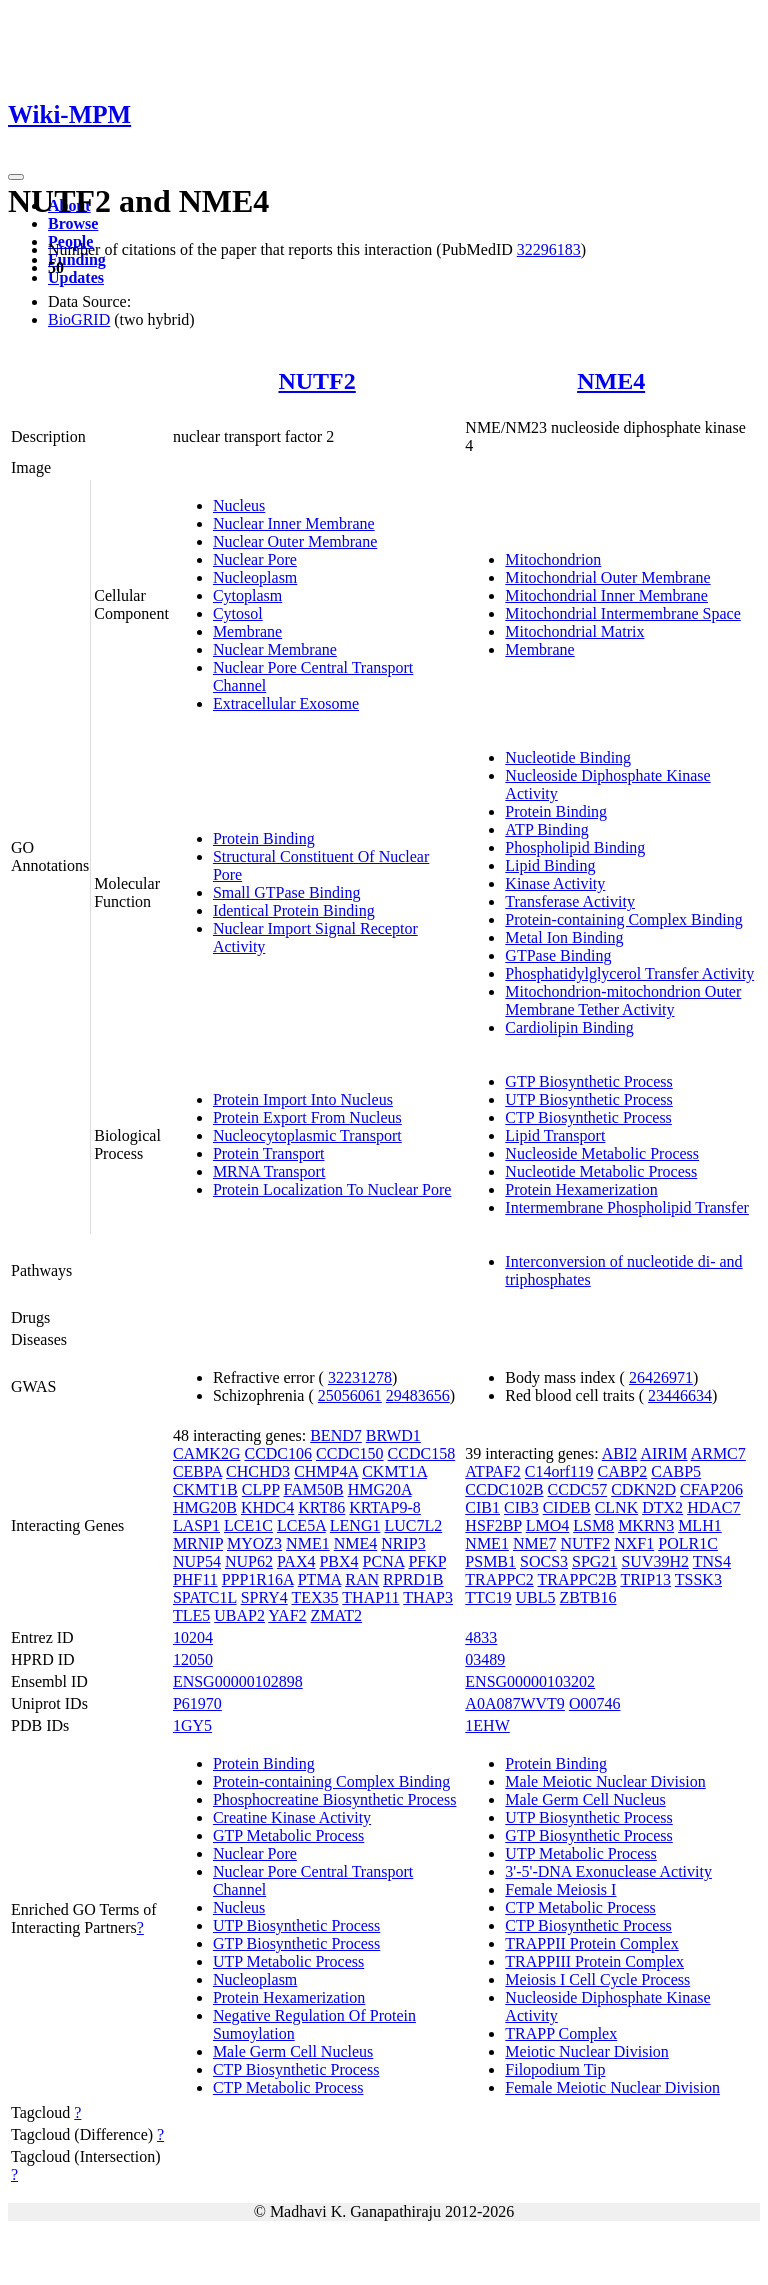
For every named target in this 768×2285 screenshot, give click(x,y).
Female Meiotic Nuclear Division (612, 2087)
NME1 (308, 1543)
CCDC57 (578, 1489)
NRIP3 (403, 1543)
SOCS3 (544, 1561)
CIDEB (567, 1507)
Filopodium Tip (555, 2069)
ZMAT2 (337, 1615)
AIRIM (663, 1453)
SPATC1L (205, 1597)
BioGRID (79, 319)
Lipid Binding (550, 865)
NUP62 (249, 1561)
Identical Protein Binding (294, 910)
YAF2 (287, 1615)
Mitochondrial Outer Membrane (607, 577)
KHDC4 (267, 1507)
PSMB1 (490, 1561)
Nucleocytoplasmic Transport (307, 1135)
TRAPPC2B (577, 1579)
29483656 (418, 1395)
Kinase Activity (555, 883)
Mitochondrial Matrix (574, 631)
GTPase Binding (558, 955)
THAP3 (428, 1597)
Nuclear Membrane (275, 649)
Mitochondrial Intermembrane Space (622, 613)
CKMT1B (205, 1489)
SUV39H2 (655, 1561)
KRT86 (321, 1507)
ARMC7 (718, 1453)
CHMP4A (326, 1471)
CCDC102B (504, 1489)
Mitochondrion (553, 559)
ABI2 (620, 1453)
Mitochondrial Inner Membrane (606, 595)
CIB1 (482, 1507)
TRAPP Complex (561, 2033)
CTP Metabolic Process (288, 2087)
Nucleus (239, 505)
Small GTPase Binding (287, 892)
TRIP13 (645, 1579)
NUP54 (197, 1561)
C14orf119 (559, 1471)
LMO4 (548, 1525)
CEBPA (197, 1471)
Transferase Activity (570, 901)
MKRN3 (646, 1525)
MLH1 (700, 1525)
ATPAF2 (492, 1471)
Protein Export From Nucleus (307, 1117)
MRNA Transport (269, 1171)
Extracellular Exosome (286, 703)
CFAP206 (711, 1489)
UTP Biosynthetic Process (588, 1099)
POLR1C (688, 1543)
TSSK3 (698, 1579)
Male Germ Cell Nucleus (293, 2051)
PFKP (427, 1561)
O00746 (595, 1703)
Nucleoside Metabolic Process (602, 1153)
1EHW (487, 1725)
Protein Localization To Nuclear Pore (332, 1189)
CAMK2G (207, 1453)
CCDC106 (278, 1453)
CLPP (261, 1489)
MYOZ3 (254, 1543)
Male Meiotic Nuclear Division (605, 1781)
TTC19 (488, 1597)
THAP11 (370, 1597)
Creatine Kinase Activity (292, 1817)
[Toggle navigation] (16, 177)
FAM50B (313, 1489)
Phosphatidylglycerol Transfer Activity (629, 973)
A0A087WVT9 (515, 1703)
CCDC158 (422, 1453)
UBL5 (536, 1597)
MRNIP (198, 1543)
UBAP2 (239, 1615)
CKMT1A (394, 1471)
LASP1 (196, 1525)
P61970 (197, 1703)
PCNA (384, 1561)
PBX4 (338, 1561)
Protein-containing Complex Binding (623, 919)
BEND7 (336, 1435)
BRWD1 (393, 1435)
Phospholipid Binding (575, 847)
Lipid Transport (555, 1135)
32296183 (549, 249)
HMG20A (380, 1489)
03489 (485, 1659)
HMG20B (205, 1507)
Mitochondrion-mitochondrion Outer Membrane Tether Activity (623, 1000)
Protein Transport (269, 1153)
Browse (73, 223)
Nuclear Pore (255, 559)
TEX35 (314, 1597)
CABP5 (676, 1471)
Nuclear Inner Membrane (294, 523)
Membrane (247, 631)
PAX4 (296, 1561)
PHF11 (195, 1579)
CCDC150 (350, 1453)
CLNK (617, 1507)
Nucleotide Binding (568, 757)
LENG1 (355, 1525)
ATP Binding (546, 829)
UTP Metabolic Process (288, 1961)
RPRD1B (413, 1579)
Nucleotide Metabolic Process (601, 1171)
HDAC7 (713, 1507)
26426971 (661, 1377)
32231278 (360, 1377)
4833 (481, 1637)
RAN (362, 1579)
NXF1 (634, 1543)
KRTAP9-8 (385, 1507)
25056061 (350, 1395)
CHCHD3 (258, 1471)
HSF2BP (493, 1525)
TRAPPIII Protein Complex (594, 1961)
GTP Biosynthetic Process (588, 1081)
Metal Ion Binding (564, 937)
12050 (193, 1659)
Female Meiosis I (560, 1889)
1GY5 (192, 1725)
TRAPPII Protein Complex (591, 1943)
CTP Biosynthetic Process (588, 1117)
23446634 (680, 1395)
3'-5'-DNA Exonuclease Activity (608, 1871)
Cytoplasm (247, 595)
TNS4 (712, 1561)
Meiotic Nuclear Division (587, 2051)
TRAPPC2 (499, 1579)
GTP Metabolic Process (288, 1835)
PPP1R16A (258, 1579)
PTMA (320, 1579)
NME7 (535, 1543)
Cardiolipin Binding (569, 1027)
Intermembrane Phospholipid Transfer (627, 1207)
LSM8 (593, 1525)
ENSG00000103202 (530, 1681)
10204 (193, 1637)
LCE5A (301, 1525)
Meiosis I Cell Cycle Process (597, 1979)
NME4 (611, 381)
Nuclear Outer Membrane (295, 541)
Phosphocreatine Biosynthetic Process (335, 1799)
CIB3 (521, 1507)
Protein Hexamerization (581, 1189)
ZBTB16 (588, 1597)
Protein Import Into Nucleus (303, 1099)
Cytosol (238, 613)
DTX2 (662, 1507)
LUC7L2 (413, 1525)
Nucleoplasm (255, 577)
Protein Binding (264, 838)
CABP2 (623, 1471)
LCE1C (248, 1525)
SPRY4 (264, 1597)
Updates (76, 277)
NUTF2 (316, 381)
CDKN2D (643, 1489)
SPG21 (594, 1561)
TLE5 (191, 1615)
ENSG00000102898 (238, 1681)
